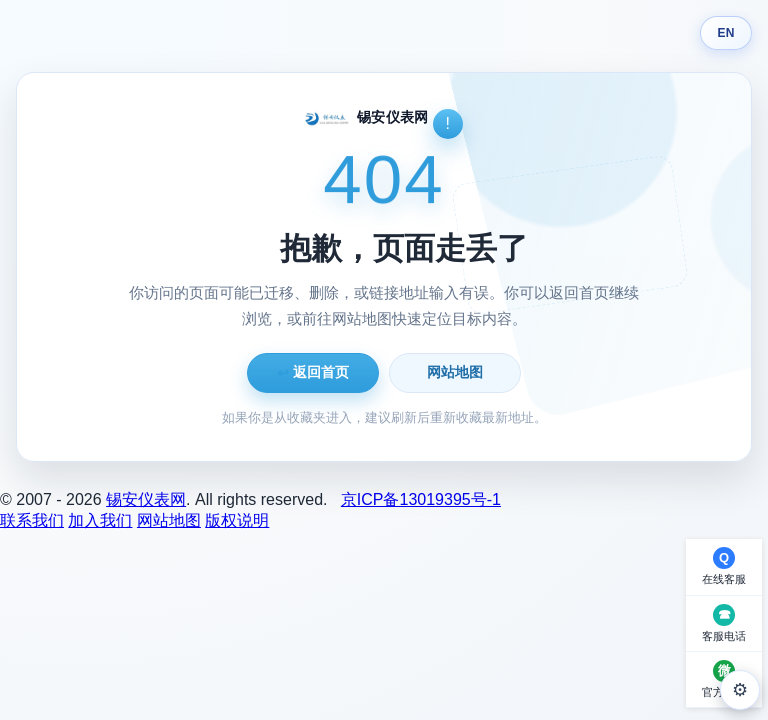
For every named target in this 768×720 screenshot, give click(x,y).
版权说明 (237, 520)
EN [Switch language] (725, 33)
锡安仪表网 (146, 499)
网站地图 (455, 372)
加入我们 (100, 520)
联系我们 (32, 520)
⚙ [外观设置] (740, 690)
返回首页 (313, 372)
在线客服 (724, 579)
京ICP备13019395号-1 (421, 499)
